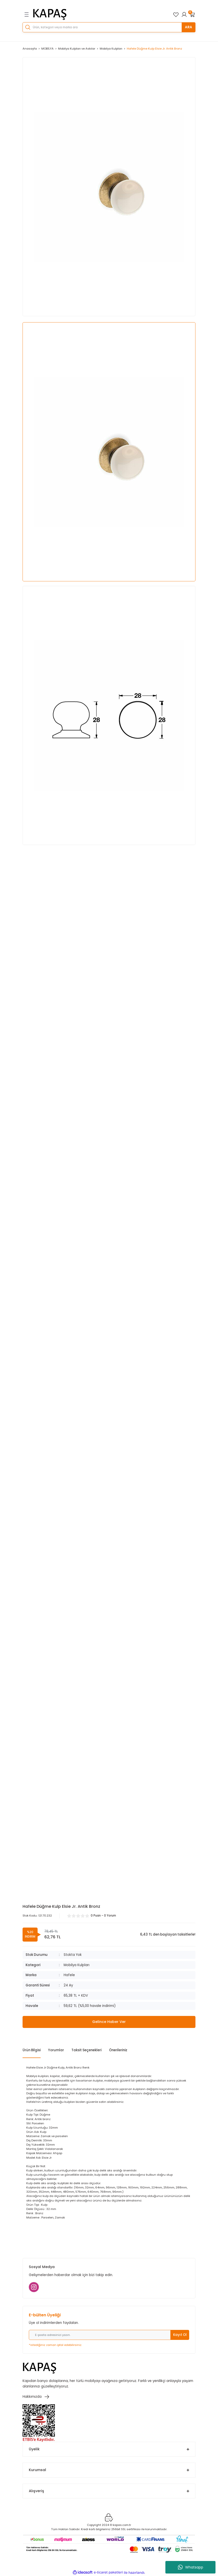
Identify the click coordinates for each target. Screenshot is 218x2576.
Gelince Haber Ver (109, 2021)
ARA (188, 27)
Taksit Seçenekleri (86, 2050)
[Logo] (50, 14)
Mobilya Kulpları (76, 1965)
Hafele (69, 1975)
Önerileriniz (118, 2050)
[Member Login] (184, 15)
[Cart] (192, 15)
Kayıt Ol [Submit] (180, 2334)
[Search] (109, 27)
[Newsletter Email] (109, 2335)
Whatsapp (190, 2567)
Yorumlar (56, 2050)
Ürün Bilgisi (32, 2050)
